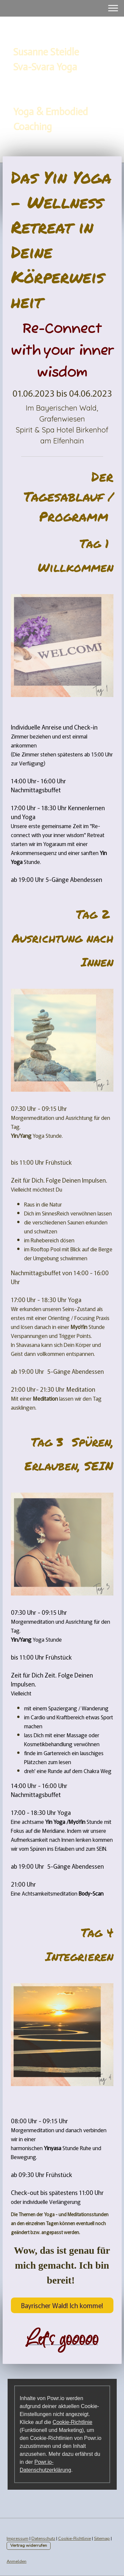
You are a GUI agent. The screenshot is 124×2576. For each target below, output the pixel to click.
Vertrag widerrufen (28, 2545)
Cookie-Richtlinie (72, 2422)
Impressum (17, 2538)
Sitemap (102, 2538)
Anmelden (16, 2561)
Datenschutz (43, 2538)
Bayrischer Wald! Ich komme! (62, 2305)
